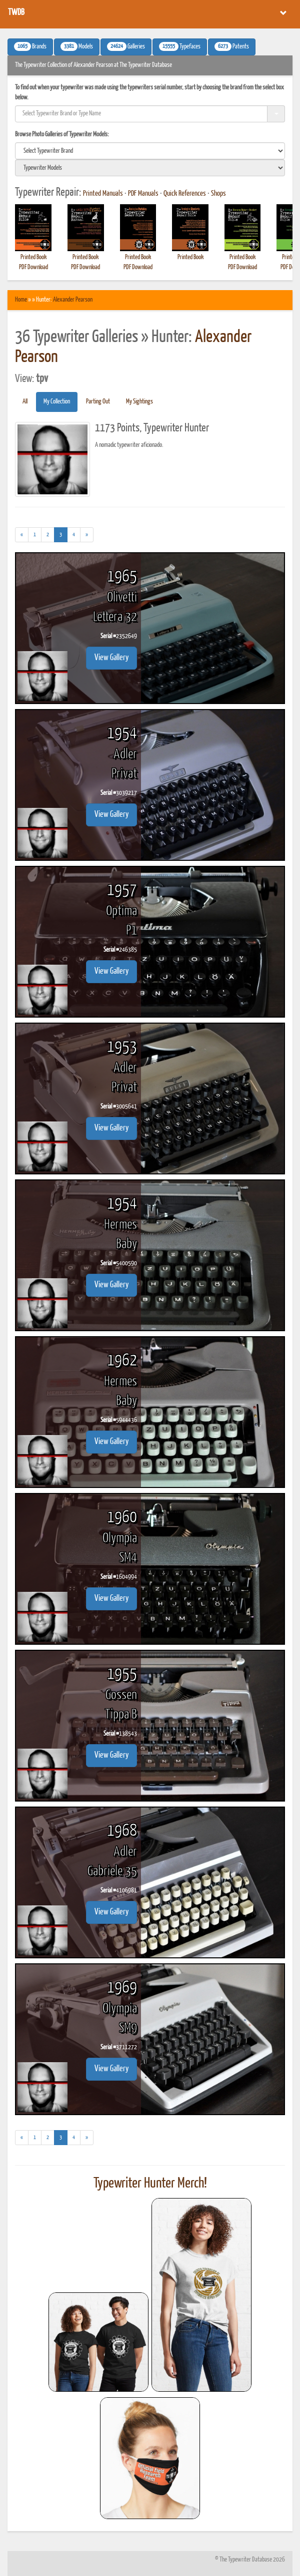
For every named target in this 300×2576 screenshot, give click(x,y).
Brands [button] (30, 46)
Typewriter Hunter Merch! (150, 2184)
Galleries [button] (126, 46)
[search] (150, 150)
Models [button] (76, 46)
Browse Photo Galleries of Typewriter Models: (62, 134)
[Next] (87, 534)
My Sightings (139, 401)
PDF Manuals (143, 193)
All (25, 401)
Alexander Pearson (72, 300)
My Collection (57, 401)
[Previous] (21, 534)
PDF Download (33, 267)
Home (21, 300)
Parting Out (98, 401)
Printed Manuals (103, 193)
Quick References (185, 193)
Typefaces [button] (179, 46)
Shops (218, 193)
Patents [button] (231, 46)
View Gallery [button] (111, 658)
